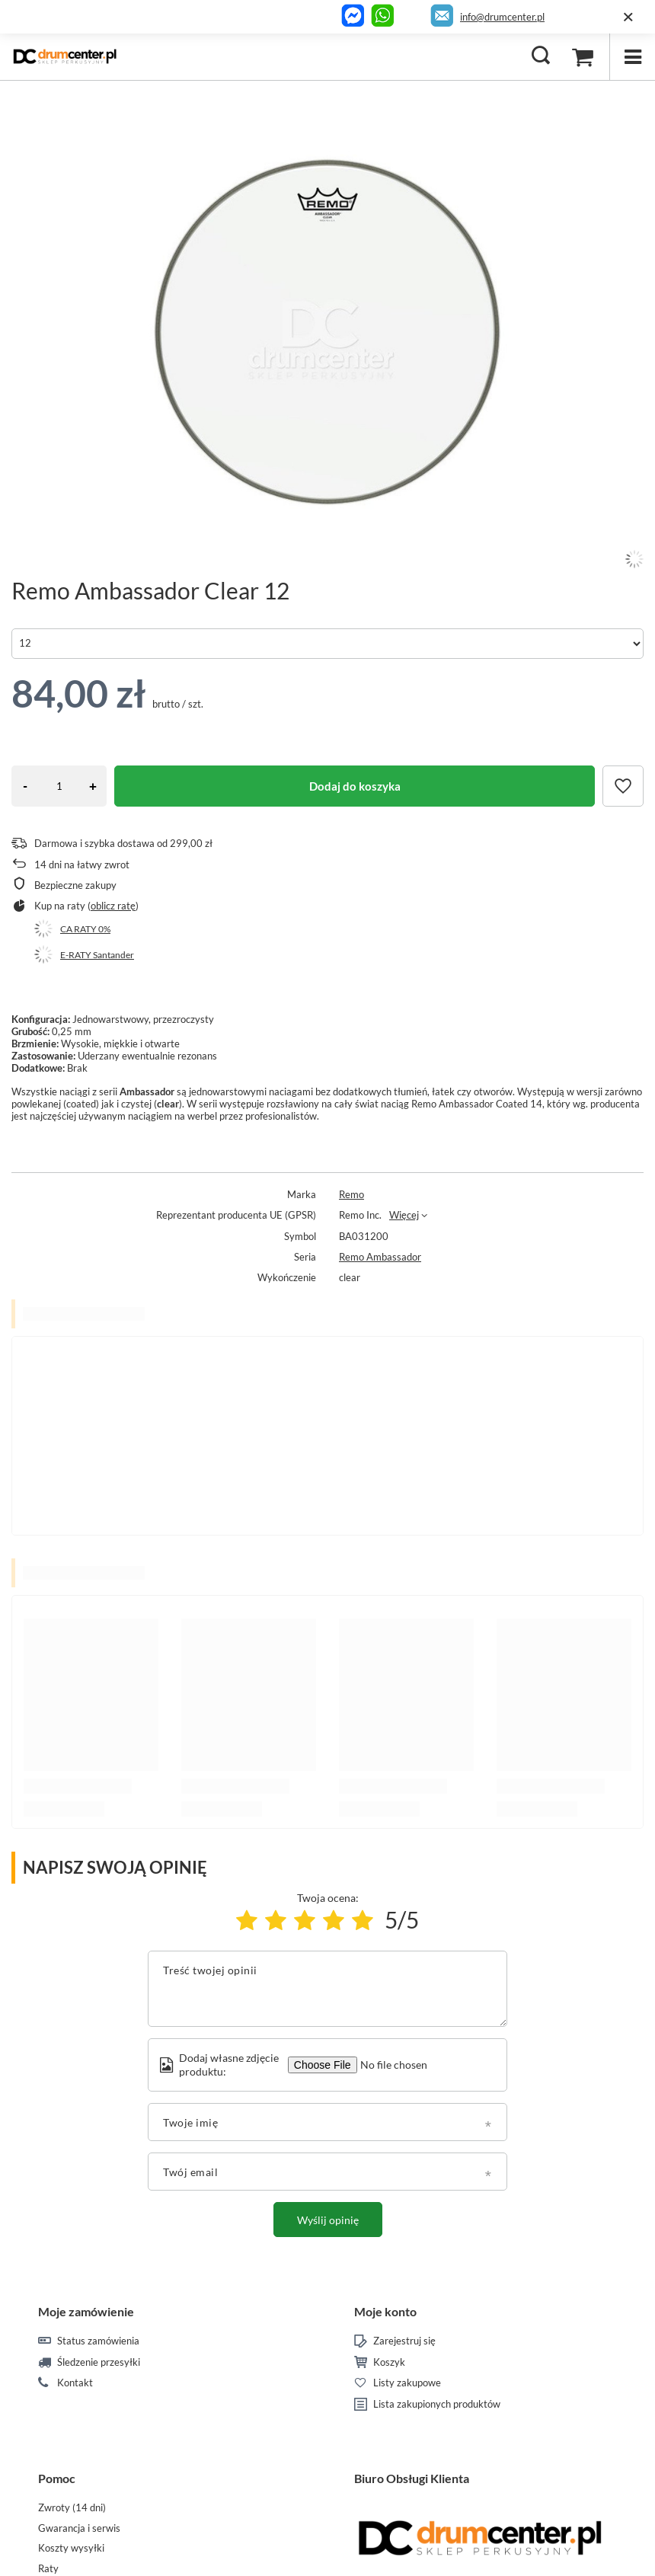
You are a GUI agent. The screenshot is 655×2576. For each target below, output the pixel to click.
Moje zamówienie (86, 2311)
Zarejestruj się (404, 2341)
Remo (351, 1194)
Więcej (404, 1215)
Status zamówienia (98, 2341)
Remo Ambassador (380, 1257)
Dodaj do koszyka (355, 786)
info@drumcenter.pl (502, 17)
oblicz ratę (113, 906)
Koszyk (389, 2362)
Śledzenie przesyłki (98, 2362)
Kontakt (75, 2383)
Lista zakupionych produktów (436, 2404)
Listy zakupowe (407, 2383)
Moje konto (385, 2311)
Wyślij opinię (328, 2219)
